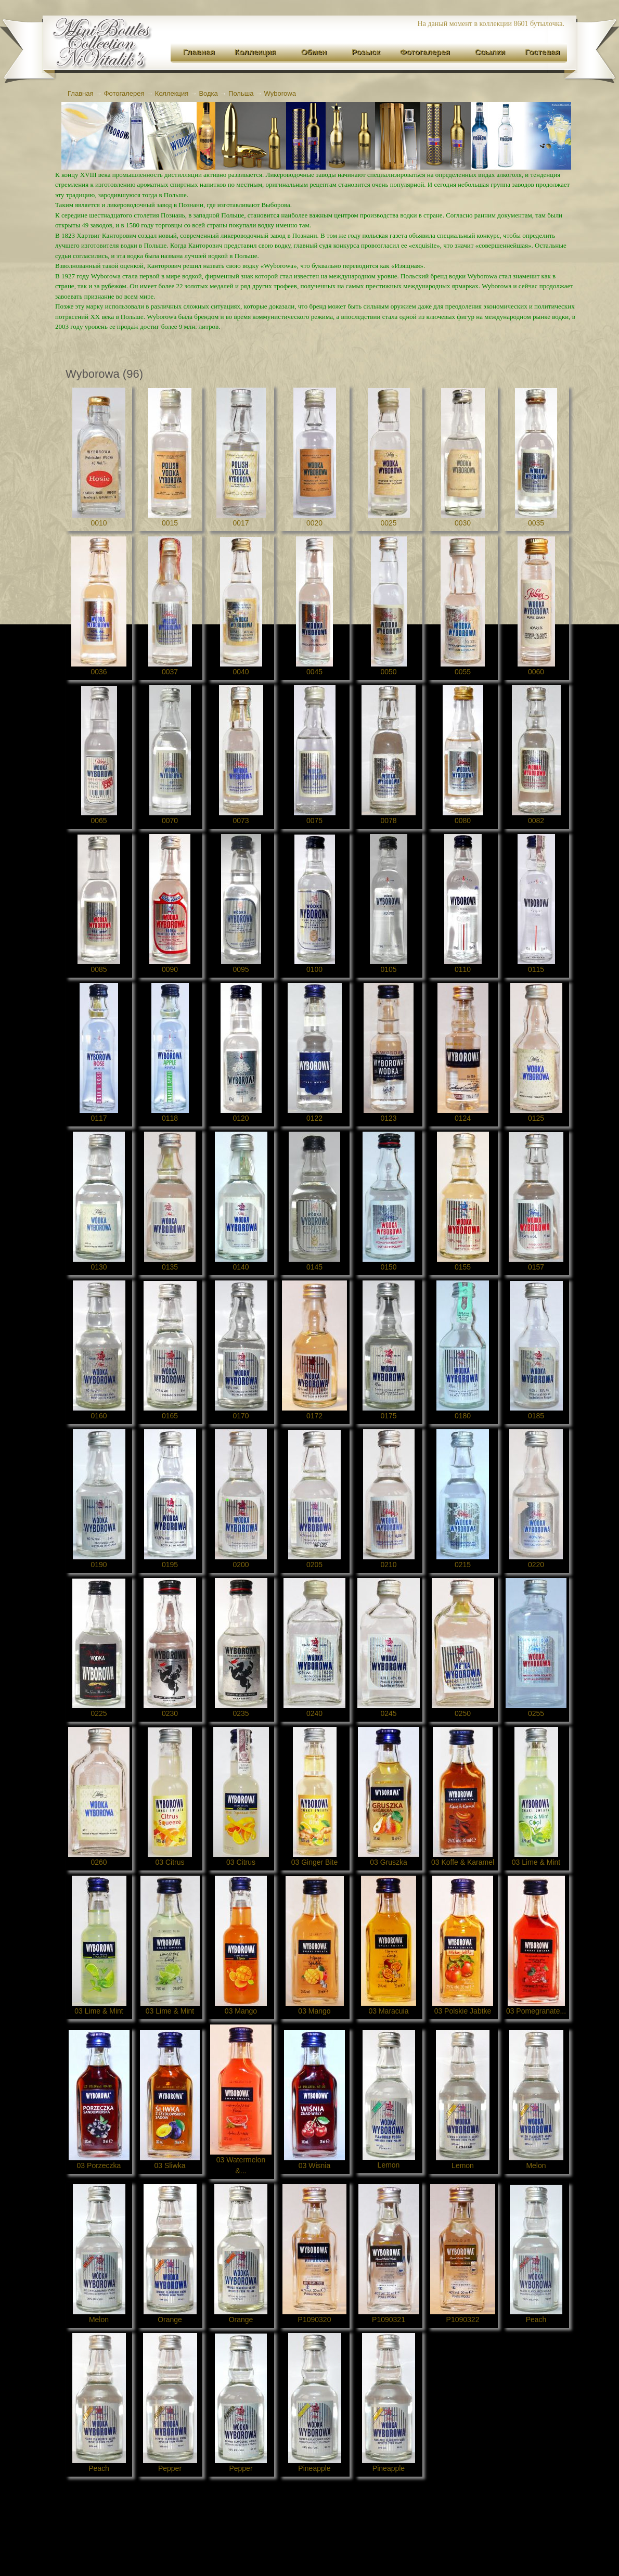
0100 (314, 969)
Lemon (389, 2165)
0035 (536, 523)
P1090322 (463, 2319)
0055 (463, 672)
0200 (241, 1564)
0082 (536, 820)
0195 (170, 1564)
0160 (99, 1416)
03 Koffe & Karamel (462, 1862)
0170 (241, 1416)
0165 (170, 1416)
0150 (388, 1267)
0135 (170, 1267)
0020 (314, 523)
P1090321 (388, 2319)
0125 (536, 1118)
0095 (241, 969)
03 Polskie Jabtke (463, 2011)
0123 (388, 1118)
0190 (99, 1564)
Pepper (170, 2468)
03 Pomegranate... (536, 2011)
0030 (463, 523)
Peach (536, 2319)
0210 (388, 1564)
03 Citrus (169, 1862)
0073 (241, 820)
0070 (170, 820)
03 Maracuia (388, 2011)
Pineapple (314, 2468)
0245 (388, 1713)
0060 (536, 672)
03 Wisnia (314, 2165)
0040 (241, 672)
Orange (170, 2319)
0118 (170, 1118)
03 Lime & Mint (536, 1862)
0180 (463, 1416)
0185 (536, 1416)
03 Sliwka (170, 2165)
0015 (170, 523)
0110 (463, 969)
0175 (388, 1416)
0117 (99, 1118)
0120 (241, 1118)
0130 (99, 1267)
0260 (99, 1862)
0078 (388, 820)
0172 (314, 1416)
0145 (314, 1267)
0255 (536, 1713)
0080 (463, 820)
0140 (241, 1267)
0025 (388, 523)
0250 (463, 1713)
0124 (463, 1118)
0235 (241, 1713)
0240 (314, 1713)
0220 (536, 1564)
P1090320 (314, 2319)
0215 (463, 1564)
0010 (99, 523)
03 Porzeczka (99, 2165)
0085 (99, 969)
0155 (463, 1267)
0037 (170, 672)
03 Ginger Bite (314, 1862)
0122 (314, 1118)
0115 (536, 969)
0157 (536, 1267)
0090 (170, 969)
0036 (99, 672)
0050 (388, 672)
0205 (314, 1564)
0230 (170, 1713)
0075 (314, 820)
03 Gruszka (388, 1862)
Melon (536, 2165)
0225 (99, 1713)
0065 (99, 820)
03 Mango (241, 2011)
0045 (314, 672)
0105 (388, 969)
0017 (241, 523)
